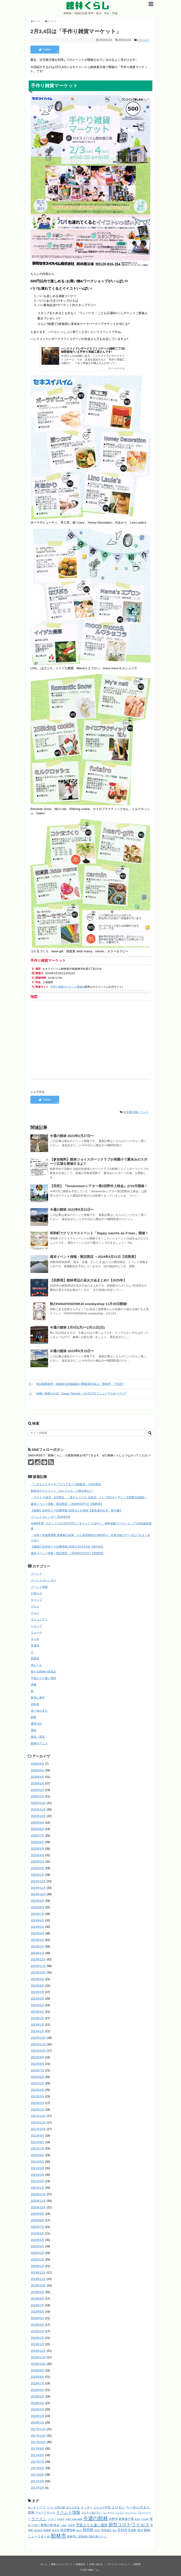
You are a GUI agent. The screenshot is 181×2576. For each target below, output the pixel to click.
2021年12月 (38, 2115)
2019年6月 (37, 2311)
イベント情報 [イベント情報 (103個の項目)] (68, 2512)
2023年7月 (37, 1992)
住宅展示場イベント (136, 1112)
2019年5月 (37, 2318)
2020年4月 (37, 2246)
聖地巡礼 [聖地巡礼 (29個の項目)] (106, 2530)
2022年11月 (38, 2044)
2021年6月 (37, 2155)
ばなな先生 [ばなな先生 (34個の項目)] (73, 2507)
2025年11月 (38, 1809)
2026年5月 (37, 1770)
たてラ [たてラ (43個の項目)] (41, 2507)
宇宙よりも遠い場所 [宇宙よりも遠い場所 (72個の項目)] (92, 2525)
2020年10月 (38, 2207)
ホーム (43, 2564)
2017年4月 (37, 2481)
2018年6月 (37, 2389)
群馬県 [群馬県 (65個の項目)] (88, 2530)
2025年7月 (37, 1835)
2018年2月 (37, 2416)
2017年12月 (38, 2429)
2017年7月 (37, 2461)
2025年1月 (37, 1874)
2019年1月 (37, 2344)
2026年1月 (37, 1796)
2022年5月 (37, 2083)
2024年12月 (38, 1881)
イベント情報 (39, 1586)
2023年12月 (38, 1959)
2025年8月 (37, 1829)
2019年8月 (37, 2298)
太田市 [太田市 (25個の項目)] (71, 2525)
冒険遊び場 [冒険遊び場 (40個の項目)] (126, 2519)
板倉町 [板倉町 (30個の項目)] (47, 2530)
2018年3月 (37, 2409)
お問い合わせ (96, 2564)
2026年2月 (37, 1790)
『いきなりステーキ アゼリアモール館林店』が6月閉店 (66, 1484)
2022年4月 (37, 2089)
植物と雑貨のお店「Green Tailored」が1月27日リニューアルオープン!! (77, 1394)
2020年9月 (37, 2213)
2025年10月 (38, 1816)
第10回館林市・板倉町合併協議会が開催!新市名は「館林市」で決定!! (76, 1384)
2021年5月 (37, 2161)
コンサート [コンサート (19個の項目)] (108, 2513)
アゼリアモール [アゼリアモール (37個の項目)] (45, 2512)
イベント (143, 39)
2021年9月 (37, 2135)
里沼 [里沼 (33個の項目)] (140, 2530)
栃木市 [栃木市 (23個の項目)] (55, 2530)
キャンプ (36, 1599)
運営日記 (36, 1723)
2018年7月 (37, 2383)
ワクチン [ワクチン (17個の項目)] (52, 2519)
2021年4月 (37, 2168)
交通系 (35, 1645)
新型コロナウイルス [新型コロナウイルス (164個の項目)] (129, 2524)
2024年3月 (37, 1939)
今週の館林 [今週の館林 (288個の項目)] (95, 2518)
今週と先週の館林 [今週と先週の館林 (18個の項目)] (73, 2519)
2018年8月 (37, 2376)
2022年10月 (38, 2050)
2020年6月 (37, 2233)
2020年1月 (37, 2266)
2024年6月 (37, 1920)
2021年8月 (37, 2142)
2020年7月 (37, 2226)
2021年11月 (38, 2122)
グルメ (35, 1606)
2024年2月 (37, 1946)
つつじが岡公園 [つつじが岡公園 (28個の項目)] (55, 2507)
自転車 (35, 1704)
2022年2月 (37, 2103)
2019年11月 (38, 2279)
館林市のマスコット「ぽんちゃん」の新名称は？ (62, 1490)
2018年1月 (37, 2422)
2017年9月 (37, 2448)
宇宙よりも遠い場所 (43, 1678)
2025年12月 (38, 1802)
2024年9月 (37, 1900)
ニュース (36, 1632)
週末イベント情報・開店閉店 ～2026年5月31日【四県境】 (68, 1553)
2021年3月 (37, 2174)
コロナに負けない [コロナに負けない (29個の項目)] (91, 2512)
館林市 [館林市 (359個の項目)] (58, 2536)
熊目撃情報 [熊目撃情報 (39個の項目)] (67, 2530)
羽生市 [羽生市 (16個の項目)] (97, 2530)
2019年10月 (38, 2285)
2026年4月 (37, 1776)
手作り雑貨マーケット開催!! (67, 986)
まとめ (35, 1639)
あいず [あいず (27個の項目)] (32, 2507)
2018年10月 (38, 2363)
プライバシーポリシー (118, 2564)
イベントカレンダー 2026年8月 (51, 1516)
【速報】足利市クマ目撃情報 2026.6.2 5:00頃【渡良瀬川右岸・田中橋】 (76, 1510)
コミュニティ (39, 1619)
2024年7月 (37, 1913)
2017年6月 (37, 2468)
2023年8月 (37, 1985)
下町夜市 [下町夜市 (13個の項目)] (61, 2519)
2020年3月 (37, 2252)
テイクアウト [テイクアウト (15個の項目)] (131, 2513)
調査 (33, 1717)
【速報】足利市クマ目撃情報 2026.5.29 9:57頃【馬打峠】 (67, 1546)
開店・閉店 (38, 1736)
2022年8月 (37, 2063)
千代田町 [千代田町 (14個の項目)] (145, 2519)
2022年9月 (37, 2057)
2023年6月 (37, 1998)
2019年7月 (37, 2305)
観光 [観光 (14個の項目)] (114, 2530)
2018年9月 (37, 2370)
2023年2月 (37, 2024)
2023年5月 (37, 2005)
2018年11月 (38, 2357)
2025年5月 (37, 1848)
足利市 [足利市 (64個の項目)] (122, 2530)
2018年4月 (37, 2403)
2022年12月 (38, 2037)
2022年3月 (37, 2096)
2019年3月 (37, 2331)
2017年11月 (38, 2435)
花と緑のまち (39, 1710)
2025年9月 (37, 1822)
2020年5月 (37, 2240)
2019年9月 (37, 2292)
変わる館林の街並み (43, 1671)
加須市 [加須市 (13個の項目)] (137, 2519)
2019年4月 (37, 2324)
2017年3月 (37, 2487)
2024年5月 (37, 1926)
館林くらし (88, 5)
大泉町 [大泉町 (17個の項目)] (63, 2525)
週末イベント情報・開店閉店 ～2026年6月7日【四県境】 (67, 1503)
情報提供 (80, 2564)
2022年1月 (37, 2109)
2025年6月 (37, 1842)
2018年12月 (38, 2350)
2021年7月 (37, 2148)
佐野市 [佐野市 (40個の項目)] (113, 2519)
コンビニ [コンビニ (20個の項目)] (119, 2512)
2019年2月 (37, 2337)
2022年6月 (37, 2076)
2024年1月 (37, 1953)
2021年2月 (37, 2181)
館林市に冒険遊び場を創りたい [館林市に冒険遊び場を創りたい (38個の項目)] (87, 2536)
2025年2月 (37, 1868)
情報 (33, 1684)
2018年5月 (37, 2396)
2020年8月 (37, 2220)
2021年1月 (37, 2187)
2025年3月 (37, 1861)
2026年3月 (37, 1783)
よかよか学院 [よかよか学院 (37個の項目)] (102, 2507)
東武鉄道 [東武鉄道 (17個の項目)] (38, 2530)
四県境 (35, 1658)
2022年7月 (37, 2070)
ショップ (36, 1625)
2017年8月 (37, 2455)
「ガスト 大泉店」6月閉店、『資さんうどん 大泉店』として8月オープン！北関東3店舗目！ (89, 1497)
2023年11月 (38, 1966)
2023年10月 (38, 1972)
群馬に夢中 (38, 1697)
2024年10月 (38, 1894)
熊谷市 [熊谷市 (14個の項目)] (79, 2530)
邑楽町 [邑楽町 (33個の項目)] (132, 2530)
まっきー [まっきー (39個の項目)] (87, 2507)
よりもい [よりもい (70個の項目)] (118, 2507)
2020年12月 (38, 2194)
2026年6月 (37, 1763)
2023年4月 (37, 2011)
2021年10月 (38, 2129)
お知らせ (36, 1593)
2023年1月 (37, 2031)
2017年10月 (38, 2442)
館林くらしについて (61, 2564)
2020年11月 (38, 2200)
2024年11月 (38, 1887)
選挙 (33, 1730)
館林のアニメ (39, 1743)
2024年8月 (37, 1907)
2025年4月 (37, 1855)
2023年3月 (37, 2018)
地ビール (36, 1665)
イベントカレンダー (43, 1580)
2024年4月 (37, 1933)
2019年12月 (38, 2272)
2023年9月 (37, 1979)
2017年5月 (37, 2474)
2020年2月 (37, 2259)
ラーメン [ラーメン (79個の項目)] (39, 2519)
